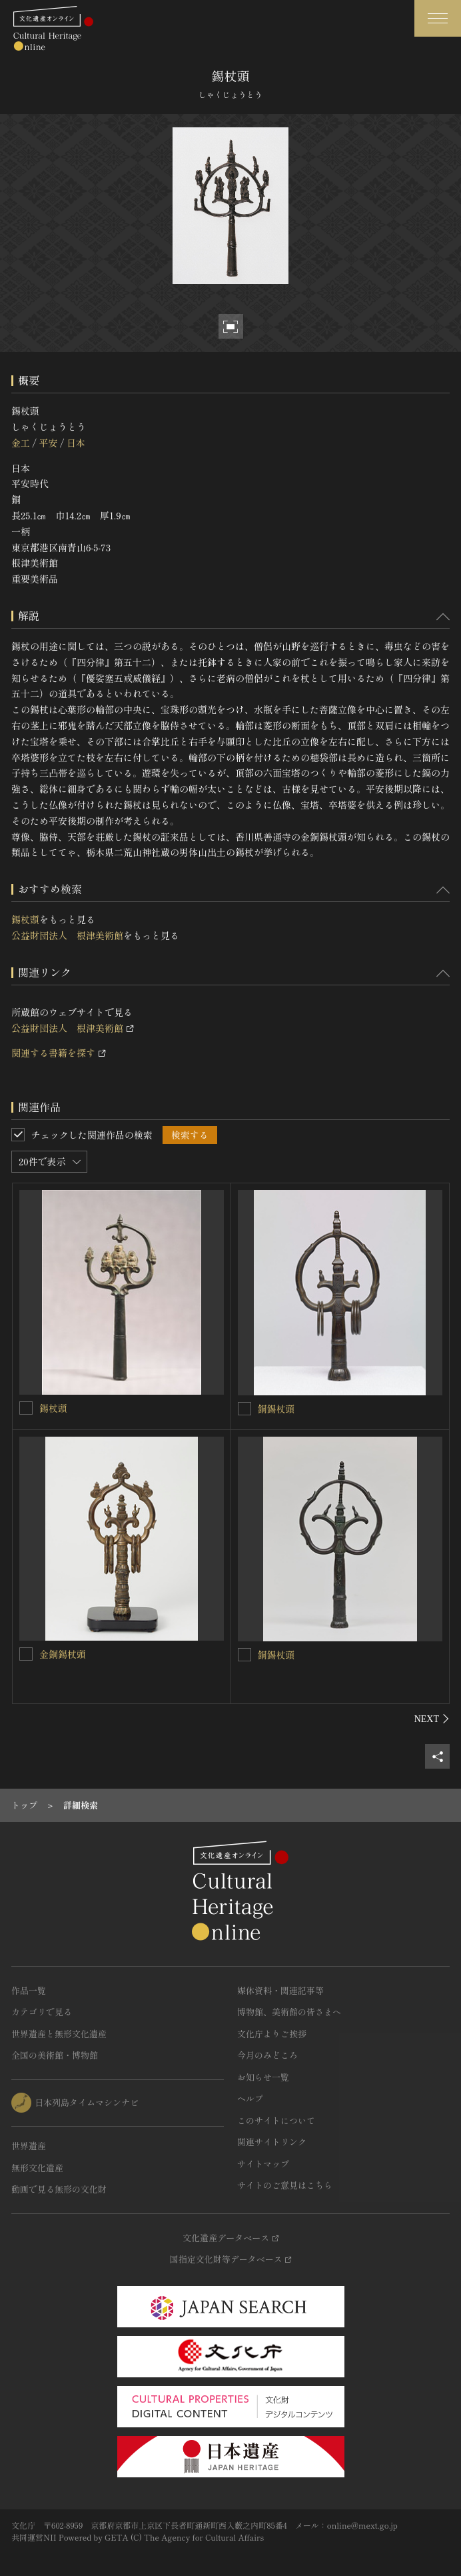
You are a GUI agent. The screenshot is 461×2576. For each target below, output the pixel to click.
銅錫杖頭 (276, 1408)
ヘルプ (250, 2098)
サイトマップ (263, 2163)
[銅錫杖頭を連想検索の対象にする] (244, 1408)
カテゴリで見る (41, 2011)
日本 (76, 442)
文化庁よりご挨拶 (271, 2033)
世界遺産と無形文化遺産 (59, 2033)
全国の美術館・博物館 (54, 2055)
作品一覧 (28, 1990)
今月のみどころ (267, 2055)
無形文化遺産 (37, 2167)
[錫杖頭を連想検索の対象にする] (26, 1408)
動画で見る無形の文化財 (59, 2189)
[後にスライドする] (432, 1718)
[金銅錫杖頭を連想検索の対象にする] (26, 1654)
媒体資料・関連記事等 (280, 1990)
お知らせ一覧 (263, 2077)
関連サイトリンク (271, 2141)
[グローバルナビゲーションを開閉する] (437, 18)
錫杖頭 (25, 919)
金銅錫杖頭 (62, 1654)
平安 (48, 442)
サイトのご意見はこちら (284, 2185)
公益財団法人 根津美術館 (67, 935)
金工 (20, 442)
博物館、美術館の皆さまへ (289, 2011)
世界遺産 (28, 2145)
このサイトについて (276, 2120)
